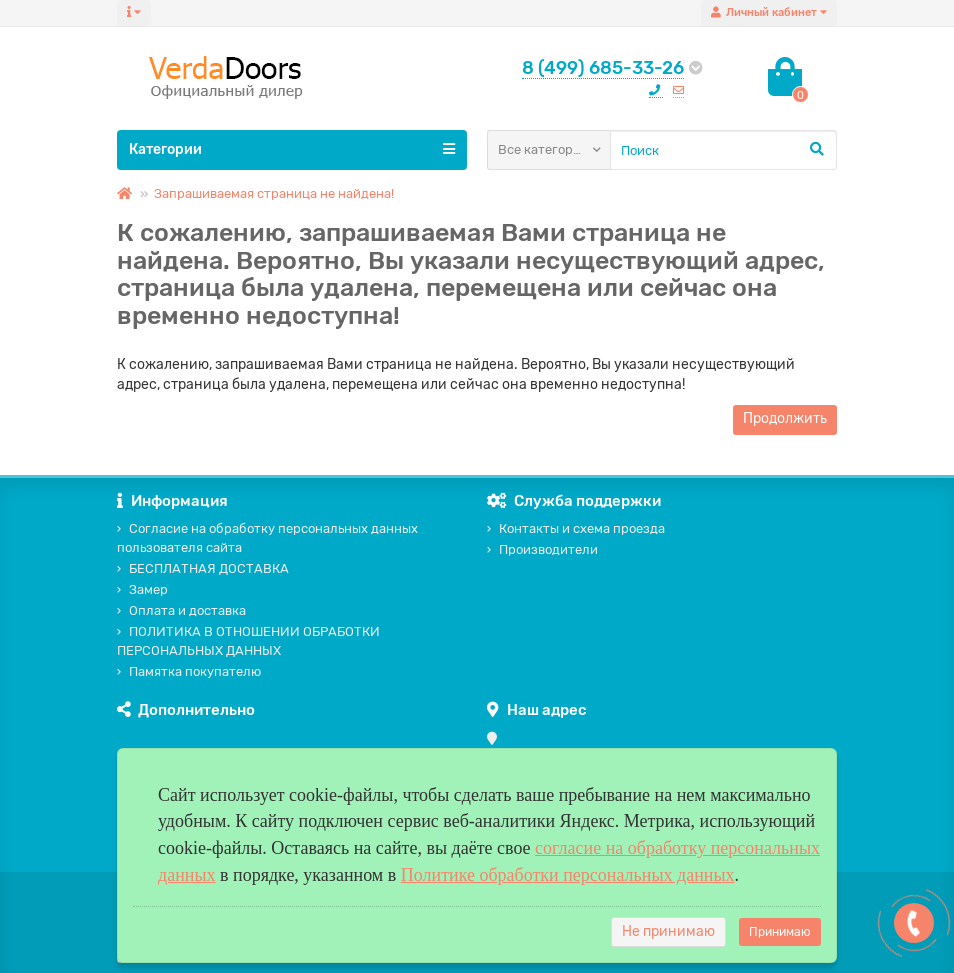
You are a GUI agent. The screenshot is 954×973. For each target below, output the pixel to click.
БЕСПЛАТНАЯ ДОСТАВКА (203, 568)
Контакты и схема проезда (576, 528)
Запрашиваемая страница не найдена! (274, 193)
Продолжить (785, 418)
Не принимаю (668, 931)
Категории (292, 149)
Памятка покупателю (189, 671)
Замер (142, 589)
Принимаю (780, 932)
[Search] (723, 150)
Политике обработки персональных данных (568, 875)
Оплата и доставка (181, 610)
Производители (542, 549)
